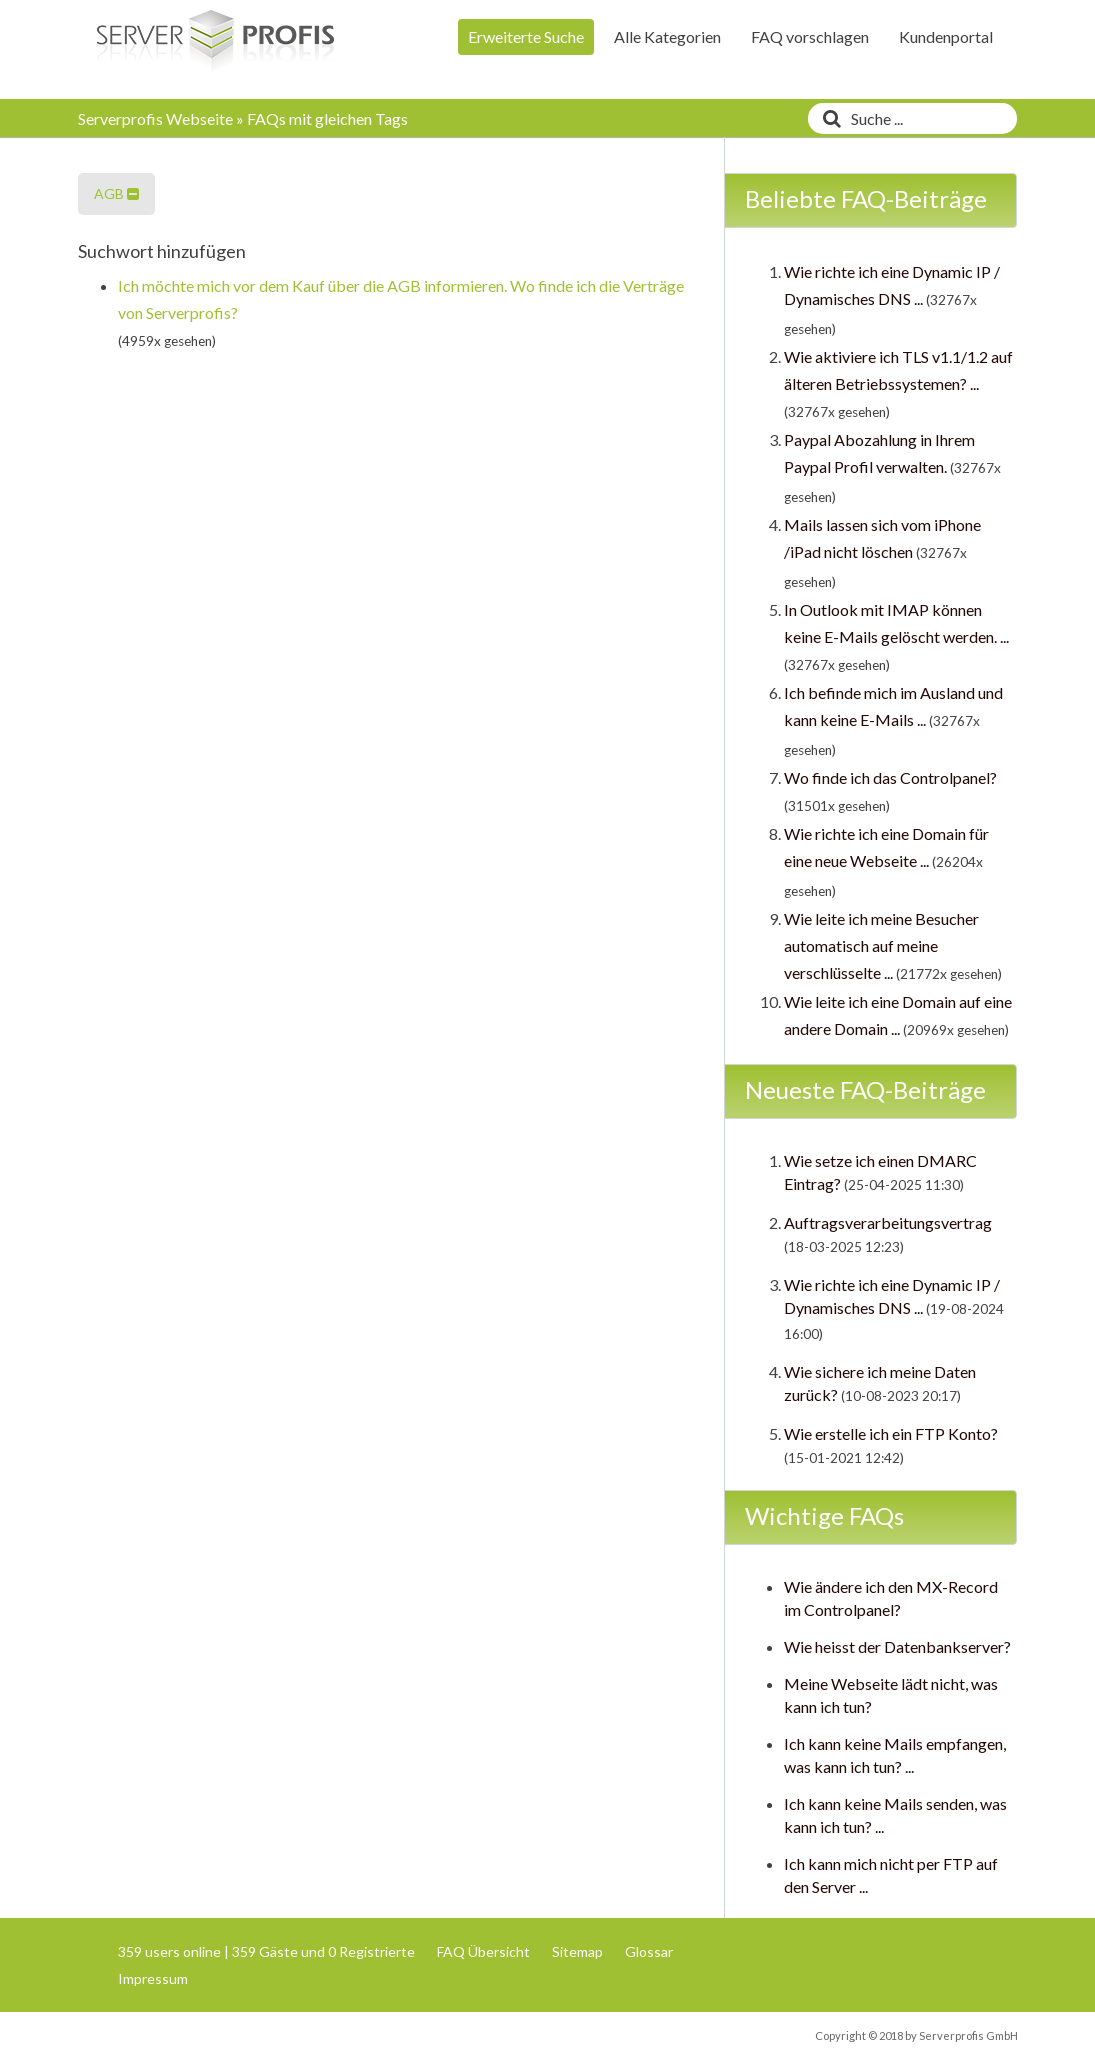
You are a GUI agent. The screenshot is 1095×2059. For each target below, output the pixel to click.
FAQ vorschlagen (810, 36)
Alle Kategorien (667, 36)
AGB (116, 193)
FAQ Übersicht (483, 1951)
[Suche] (827, 118)
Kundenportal (946, 36)
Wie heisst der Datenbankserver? (897, 1646)
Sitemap (577, 1951)
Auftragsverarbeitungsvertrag (888, 1222)
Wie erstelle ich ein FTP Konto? (891, 1433)
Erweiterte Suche (526, 36)
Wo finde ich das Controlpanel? (890, 777)
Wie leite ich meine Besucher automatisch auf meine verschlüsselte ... (881, 945)
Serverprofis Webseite (155, 118)
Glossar (649, 1951)
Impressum (153, 1978)
